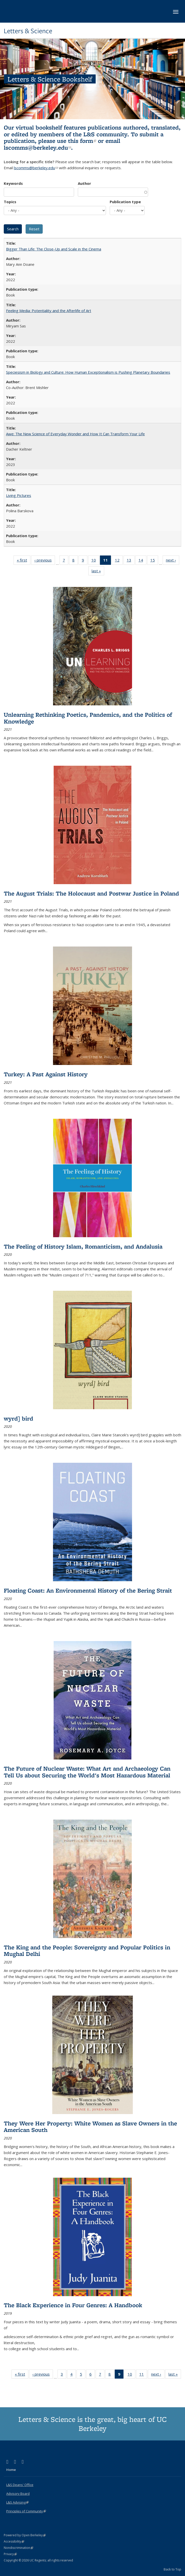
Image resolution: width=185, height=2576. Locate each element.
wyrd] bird (18, 1418)
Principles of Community (26, 2511)
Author (84, 183)
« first (23, 561)
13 (131, 561)
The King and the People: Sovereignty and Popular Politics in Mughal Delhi (87, 1950)
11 (143, 2375)
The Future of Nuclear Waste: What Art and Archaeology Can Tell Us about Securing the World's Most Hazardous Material (87, 1772)
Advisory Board (18, 2493)
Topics (10, 201)
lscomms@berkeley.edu (37, 147)
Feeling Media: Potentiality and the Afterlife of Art (48, 310)
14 (142, 561)
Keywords (13, 183)
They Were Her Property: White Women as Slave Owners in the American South (90, 2126)
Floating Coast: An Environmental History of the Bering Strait (88, 1590)
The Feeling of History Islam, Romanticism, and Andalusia (83, 1246)
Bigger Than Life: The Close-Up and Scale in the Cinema (53, 248)
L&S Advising (17, 2502)
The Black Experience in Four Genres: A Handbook (73, 2305)
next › (172, 561)
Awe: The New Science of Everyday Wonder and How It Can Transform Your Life (75, 433)
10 (95, 561)
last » (98, 572)
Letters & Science (28, 30)
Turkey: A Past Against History (46, 1074)
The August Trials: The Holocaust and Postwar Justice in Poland (91, 893)
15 (154, 561)
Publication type (125, 201)
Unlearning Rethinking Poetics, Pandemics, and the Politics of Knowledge (88, 718)
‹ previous (44, 561)
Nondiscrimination (18, 2548)
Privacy (10, 2554)
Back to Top (172, 2569)
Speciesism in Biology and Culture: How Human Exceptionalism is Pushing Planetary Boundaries (88, 372)
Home (11, 2469)
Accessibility (14, 2541)
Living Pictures (18, 495)
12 (119, 561)
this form (82, 141)
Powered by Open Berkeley (25, 2535)
